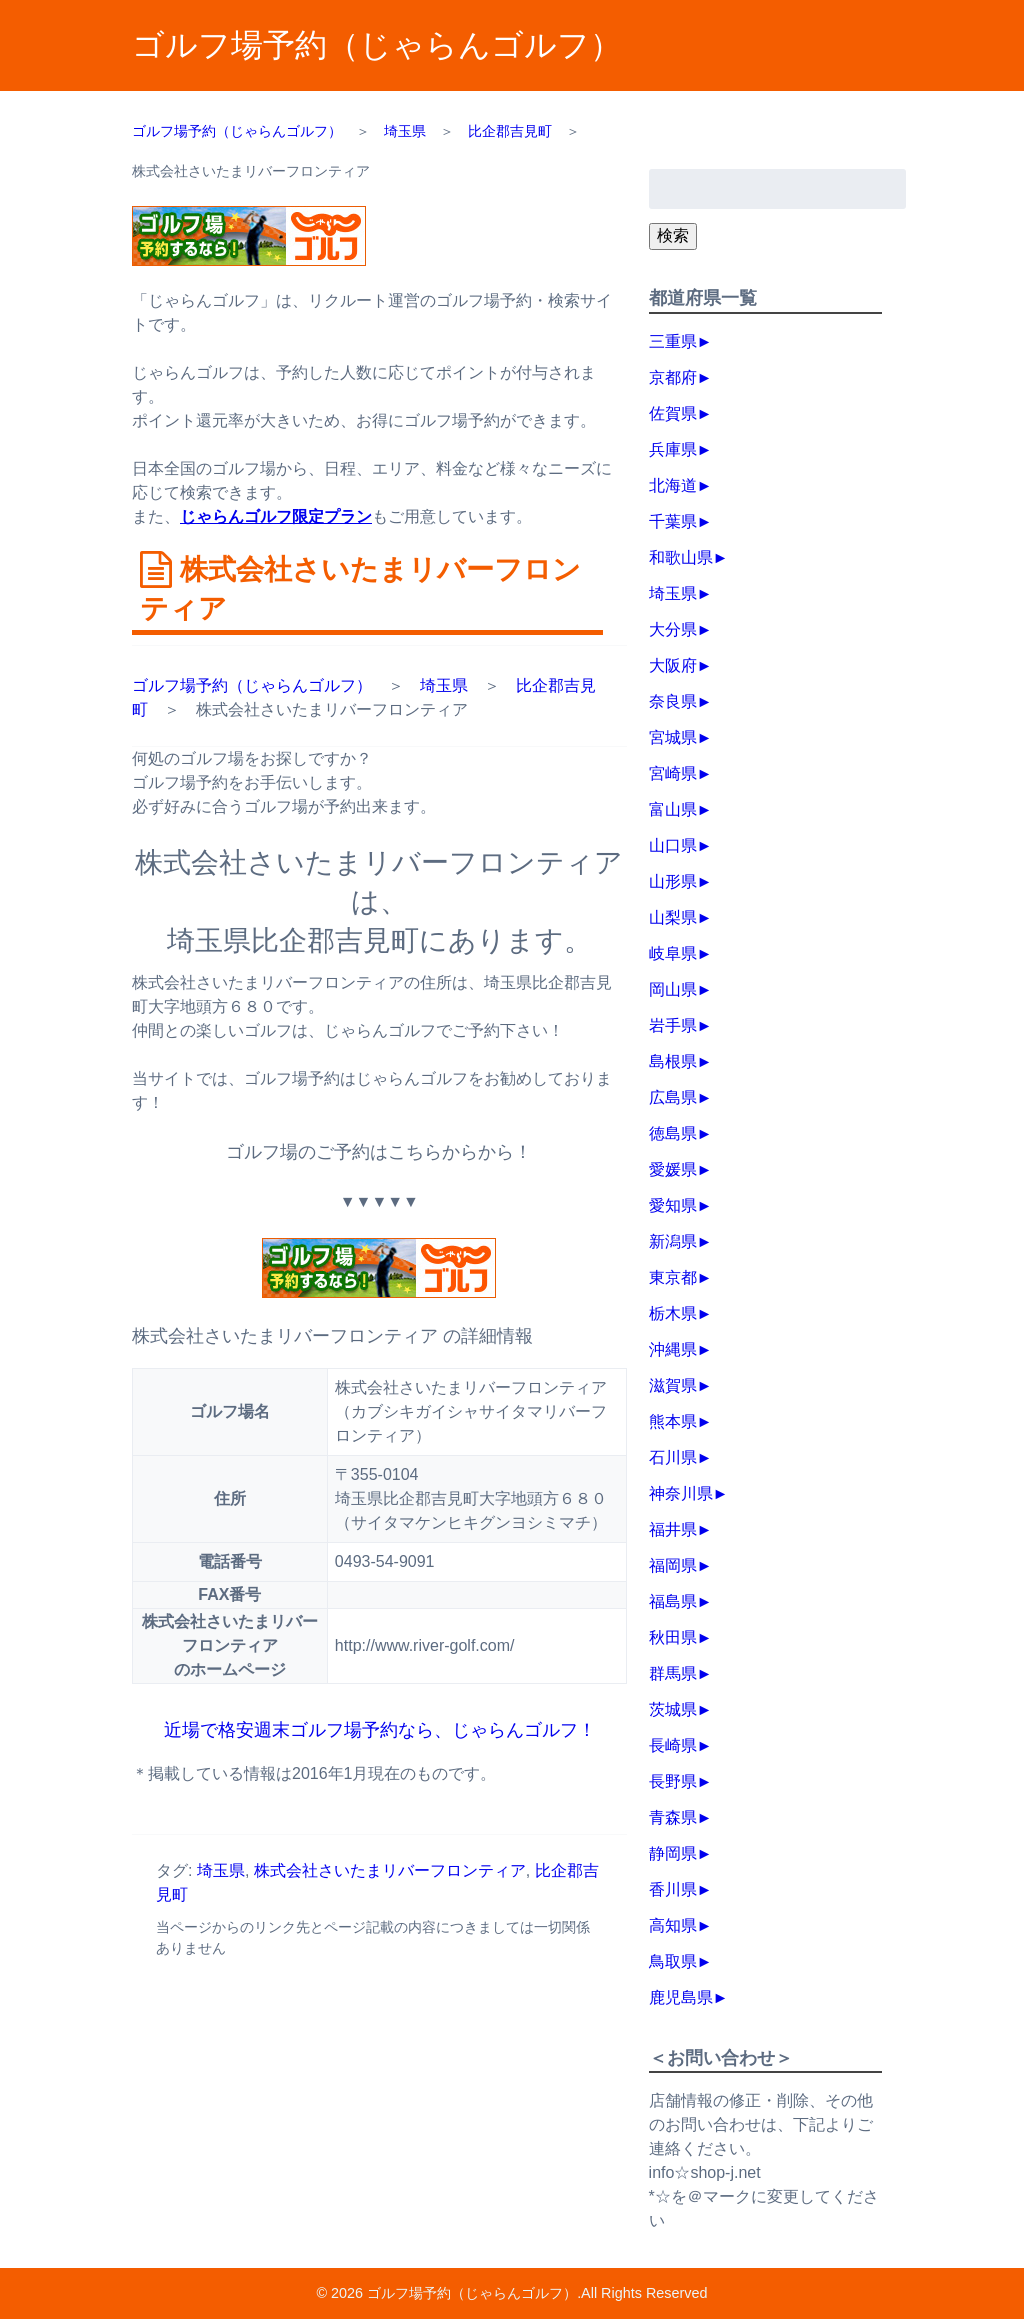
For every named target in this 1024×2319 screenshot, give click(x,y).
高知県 (673, 1925)
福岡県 (673, 1565)
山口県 (673, 845)
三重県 (673, 341)
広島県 (673, 1097)
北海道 (673, 485)
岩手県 (673, 1025)
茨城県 (673, 1709)
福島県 (673, 1601)
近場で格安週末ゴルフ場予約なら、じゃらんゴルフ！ (379, 1730)
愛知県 (673, 1205)
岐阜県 (673, 953)
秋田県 (673, 1637)
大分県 (673, 629)
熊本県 (673, 1421)
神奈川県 (681, 1493)
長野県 (673, 1781)
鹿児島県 (681, 1997)
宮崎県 (673, 773)
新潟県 (673, 1241)
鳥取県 (673, 1961)
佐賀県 (673, 413)
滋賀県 (673, 1385)
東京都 (673, 1277)
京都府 (673, 377)
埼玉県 (444, 685)
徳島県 (673, 1133)
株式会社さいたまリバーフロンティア (390, 1870)
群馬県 (673, 1673)
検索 (673, 235)
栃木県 (673, 1313)
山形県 (673, 881)
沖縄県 (673, 1349)
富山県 (673, 809)
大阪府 (673, 665)
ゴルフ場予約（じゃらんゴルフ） (377, 45)
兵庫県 (673, 449)
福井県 (673, 1529)
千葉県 (673, 521)
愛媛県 (673, 1169)
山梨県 (673, 917)
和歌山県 (681, 557)
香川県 (673, 1889)
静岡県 (673, 1853)
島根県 (673, 1061)
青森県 (673, 1817)
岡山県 (673, 989)
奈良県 (673, 701)
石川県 (673, 1457)
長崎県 (673, 1745)
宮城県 (673, 737)
